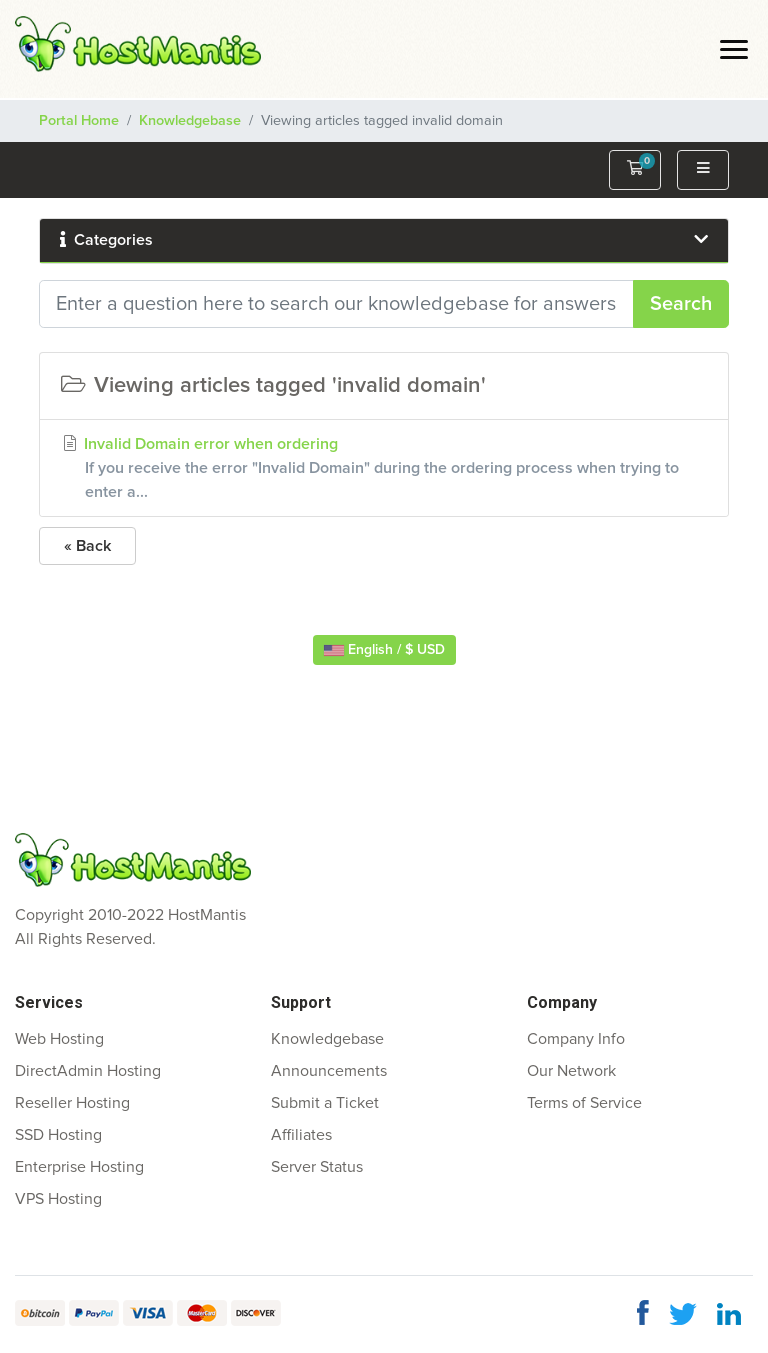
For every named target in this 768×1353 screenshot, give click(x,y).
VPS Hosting (58, 1199)
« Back (87, 546)
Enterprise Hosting (79, 1167)
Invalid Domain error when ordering (384, 469)
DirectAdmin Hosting (88, 1071)
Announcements (329, 1071)
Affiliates (301, 1135)
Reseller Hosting (72, 1103)
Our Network (571, 1071)
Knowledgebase (190, 121)
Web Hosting (59, 1039)
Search (681, 304)
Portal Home (79, 121)
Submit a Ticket (325, 1103)
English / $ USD (384, 650)
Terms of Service (584, 1103)
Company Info (576, 1039)
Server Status (317, 1167)
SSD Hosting (58, 1135)
